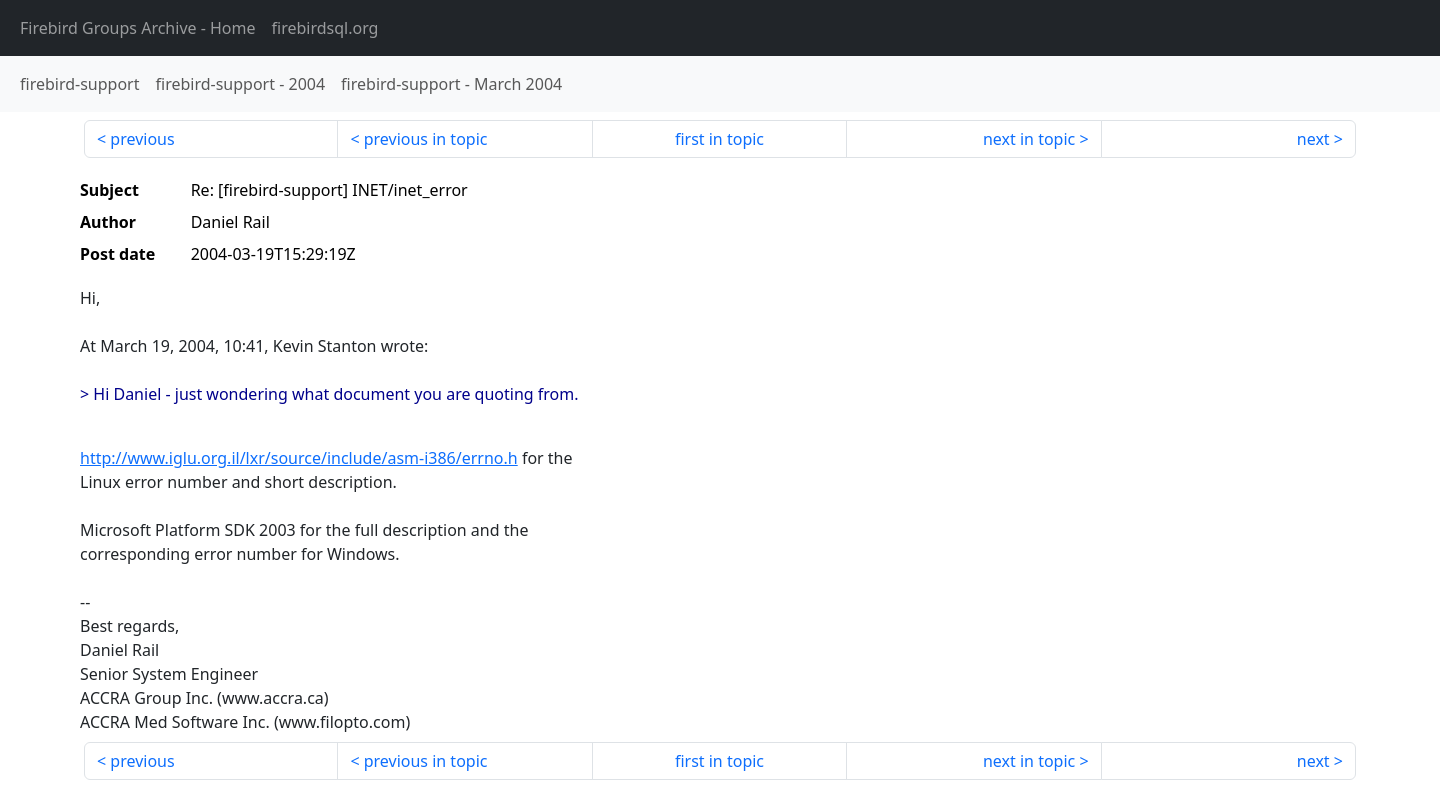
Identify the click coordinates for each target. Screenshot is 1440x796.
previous (142, 139)
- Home (138, 28)
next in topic (1029, 139)
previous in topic (426, 139)
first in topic (719, 139)
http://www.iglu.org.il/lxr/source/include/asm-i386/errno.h (299, 458)
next (1313, 139)
